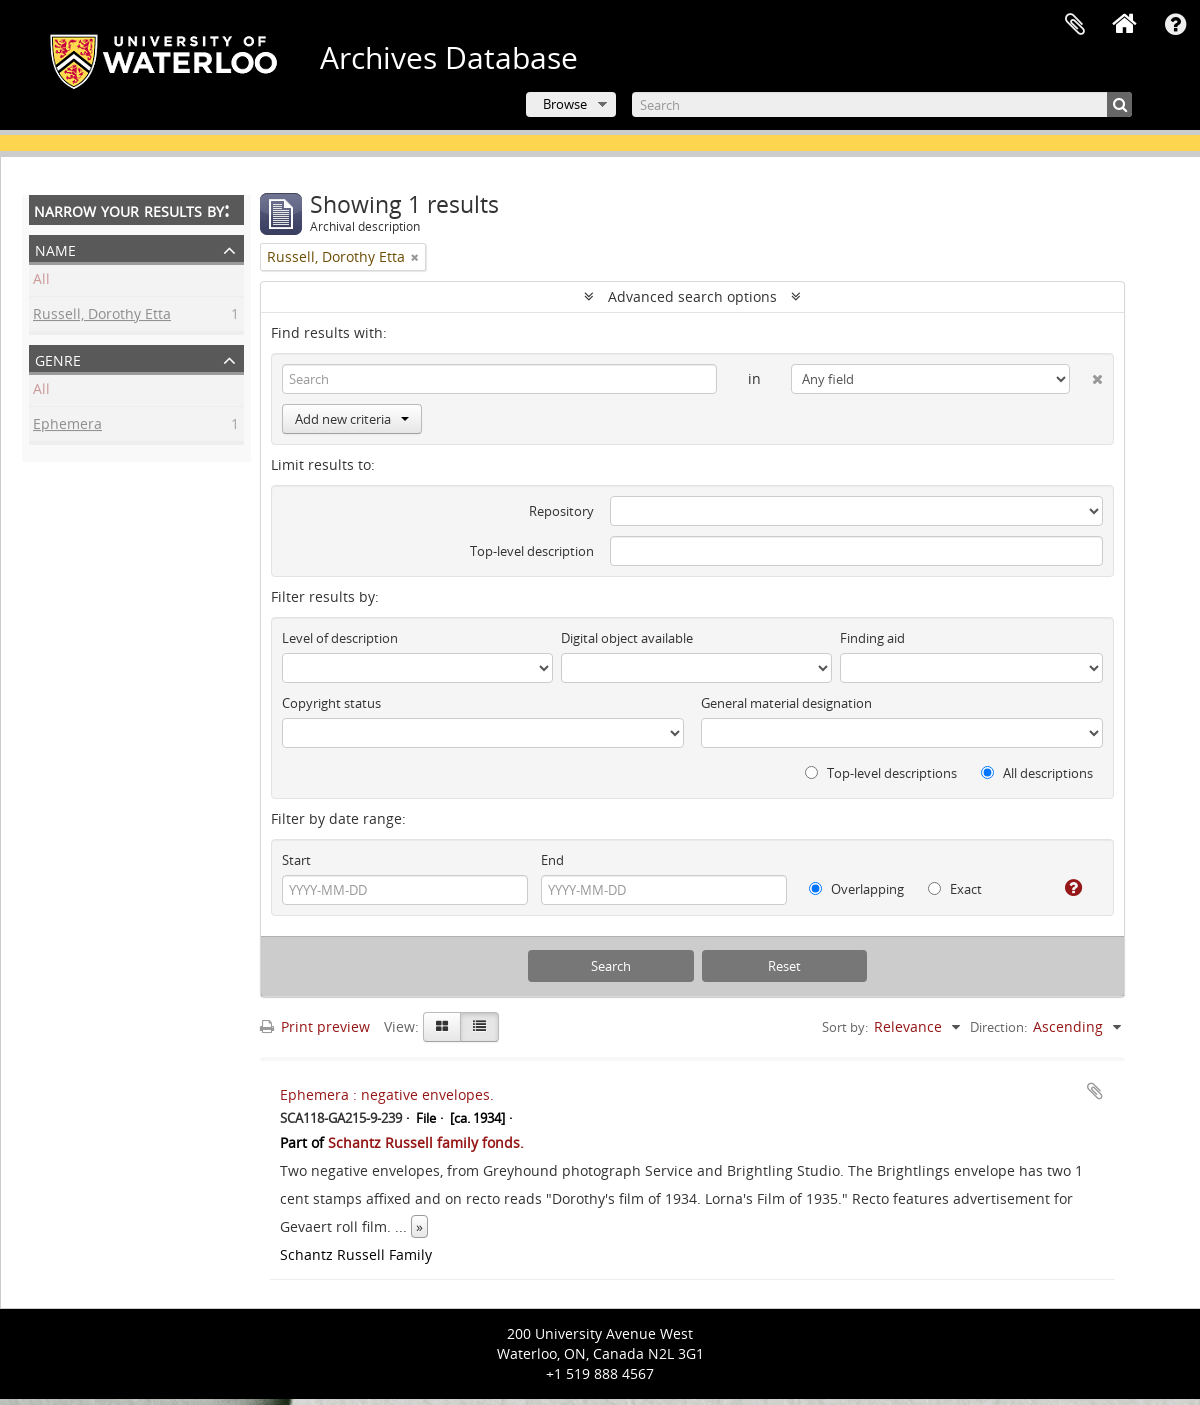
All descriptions (1037, 773)
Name (55, 248)
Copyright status (331, 703)
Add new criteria (352, 419)
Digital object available (627, 638)
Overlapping (856, 889)
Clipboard (1075, 25)
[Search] (882, 104)
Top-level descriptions (881, 773)
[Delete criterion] (1086, 375)
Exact (955, 889)
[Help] (1065, 888)
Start (296, 860)
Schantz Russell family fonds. (426, 1142)
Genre (58, 358)
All (41, 281)
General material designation (786, 703)
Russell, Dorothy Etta (102, 316)
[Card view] (442, 1027)
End (552, 860)
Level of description (340, 638)
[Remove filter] (415, 257)
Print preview (315, 1026)
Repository (561, 511)
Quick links (1175, 25)
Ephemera (67, 426)
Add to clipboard (1095, 1091)
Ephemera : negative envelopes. (387, 1094)
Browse (565, 104)
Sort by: (845, 1027)
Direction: (998, 1027)
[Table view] (479, 1027)
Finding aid (872, 638)
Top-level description (532, 551)
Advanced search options (692, 296)
